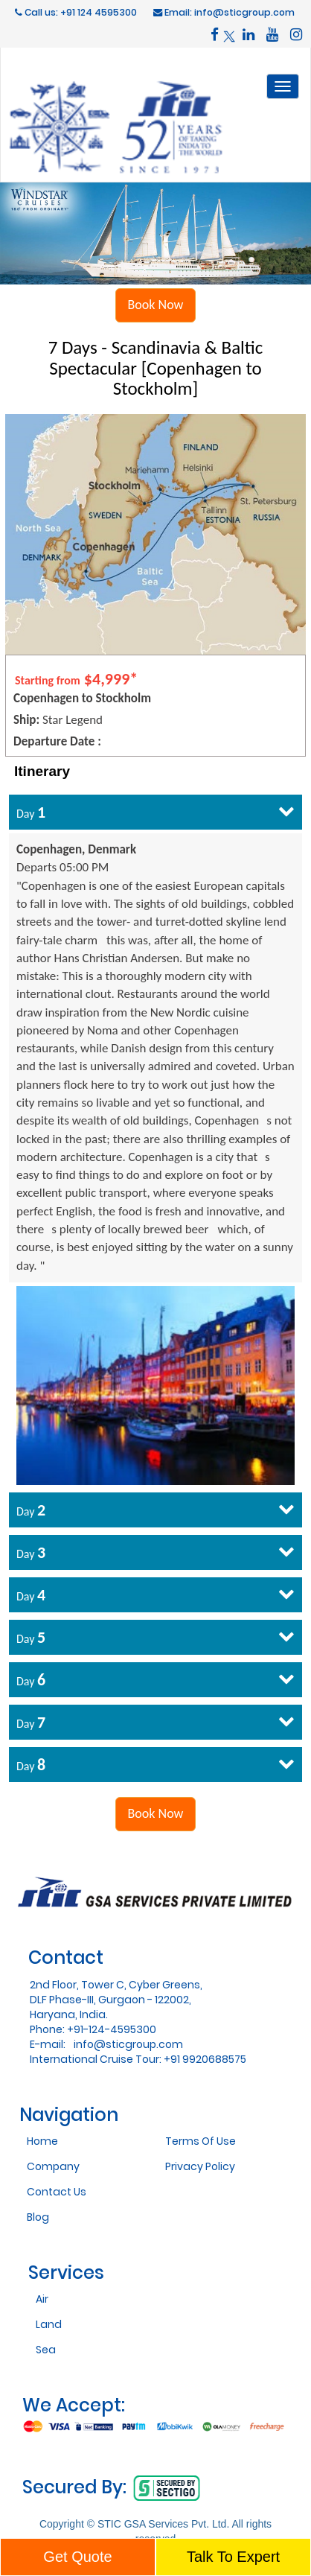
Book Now (156, 304)
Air (42, 2299)
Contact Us (56, 2191)
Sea (46, 2349)
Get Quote (77, 2556)
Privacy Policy (200, 2166)
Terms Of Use (200, 2141)
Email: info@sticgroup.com (224, 12)
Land (49, 2324)
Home (42, 2141)
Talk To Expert (233, 2556)
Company (53, 2166)
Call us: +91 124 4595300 (76, 12)
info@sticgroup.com (128, 2044)
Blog (38, 2217)
